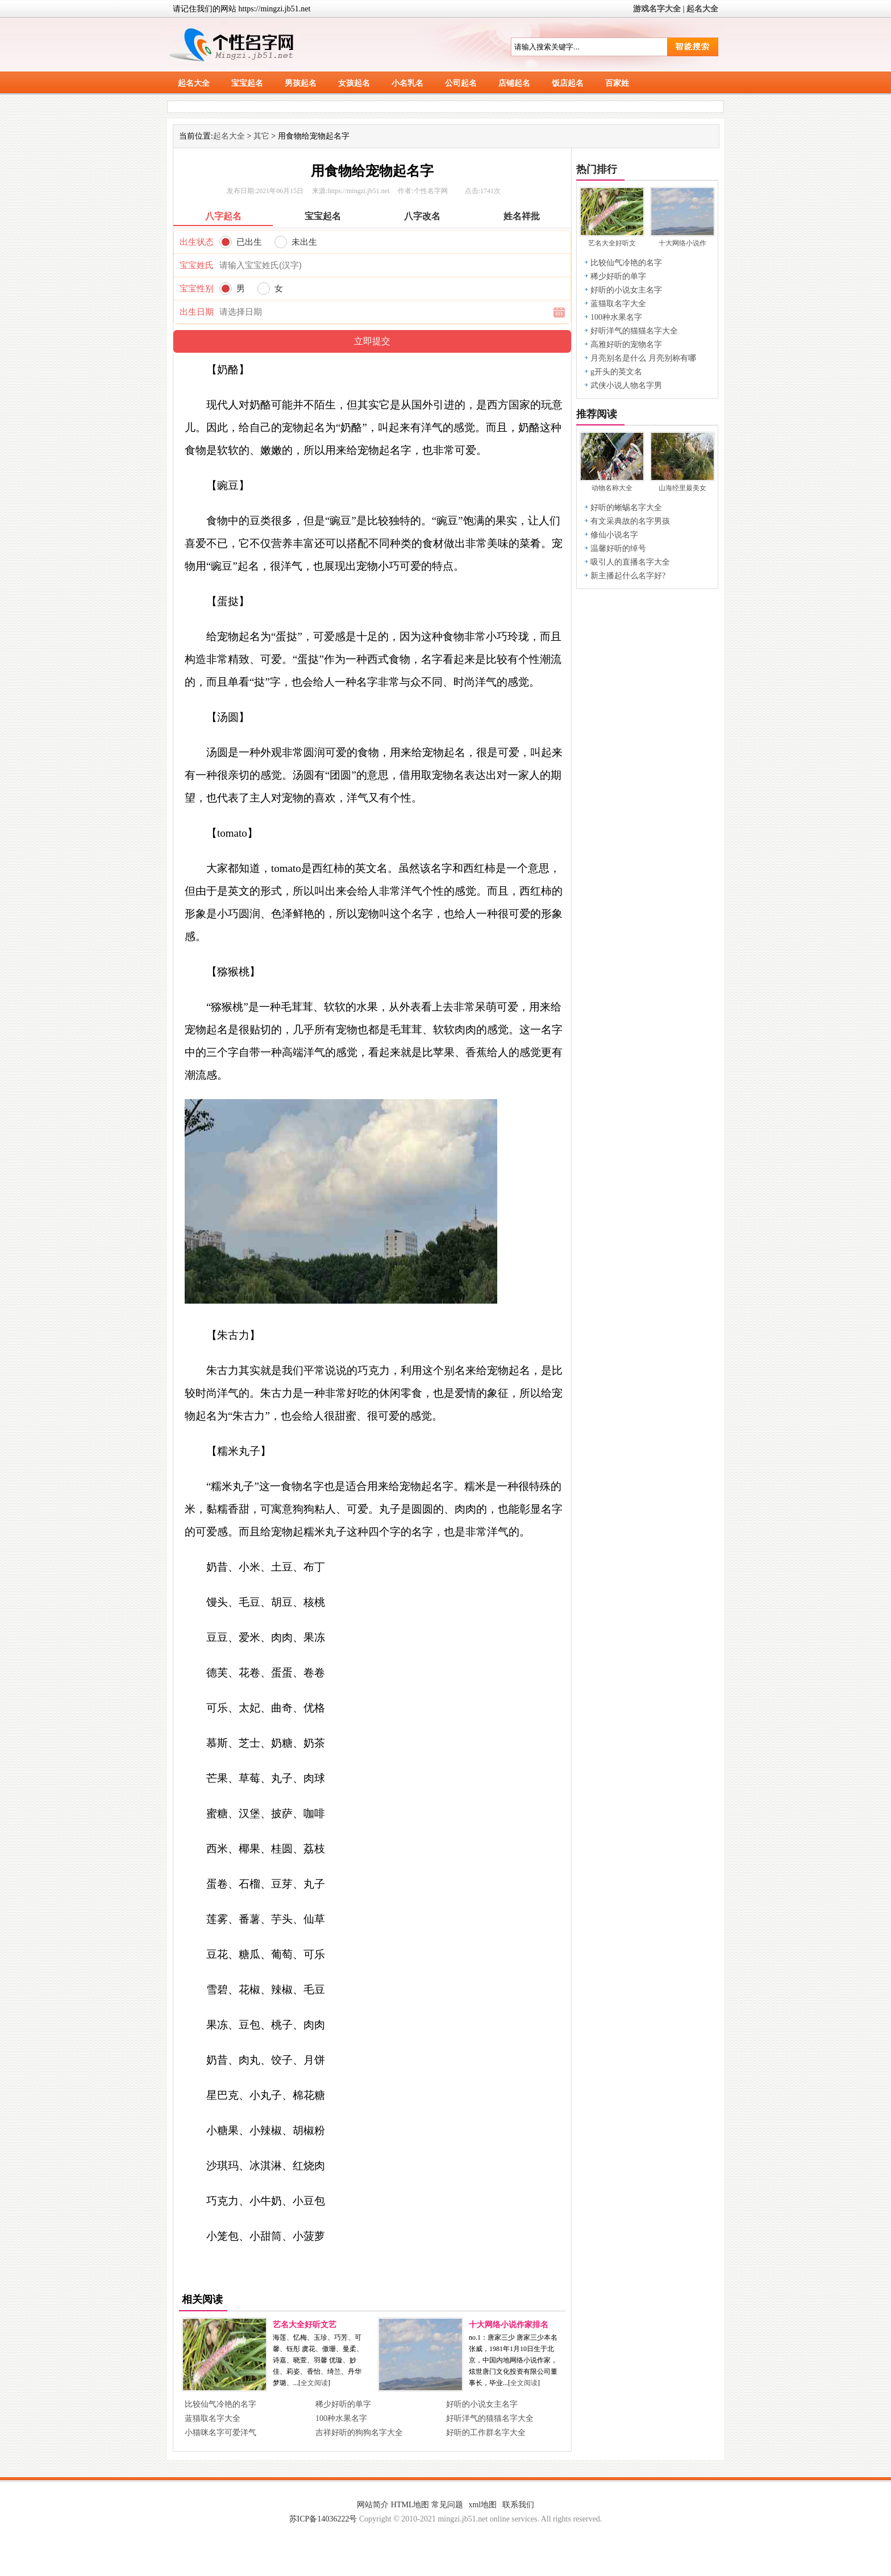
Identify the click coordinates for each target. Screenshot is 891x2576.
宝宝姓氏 (197, 265)
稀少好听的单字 (343, 2404)
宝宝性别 (197, 288)
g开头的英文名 (616, 372)
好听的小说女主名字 (482, 2404)
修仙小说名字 (614, 535)
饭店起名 (568, 83)
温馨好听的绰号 (618, 548)
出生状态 (197, 242)
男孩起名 (301, 83)
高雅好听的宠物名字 (626, 344)
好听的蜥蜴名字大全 (626, 507)
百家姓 (617, 83)
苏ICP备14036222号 (323, 2519)
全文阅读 (314, 2383)
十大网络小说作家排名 (508, 2324)
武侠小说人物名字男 (626, 385)
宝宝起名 (247, 83)
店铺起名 (514, 83)
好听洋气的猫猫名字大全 (490, 2418)
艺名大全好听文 (612, 243)
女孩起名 (354, 83)
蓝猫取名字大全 (212, 2418)
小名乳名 (407, 83)
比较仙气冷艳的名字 (220, 2404)
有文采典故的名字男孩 (630, 521)
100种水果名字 (341, 2418)
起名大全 (702, 9)
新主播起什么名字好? (627, 575)
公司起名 (461, 83)
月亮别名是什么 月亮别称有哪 (643, 358)
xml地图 (482, 2504)
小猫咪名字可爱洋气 (220, 2432)
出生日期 (197, 311)
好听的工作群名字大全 (486, 2432)
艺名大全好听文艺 (304, 2324)
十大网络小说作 (682, 243)
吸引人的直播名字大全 (630, 562)
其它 (261, 136)
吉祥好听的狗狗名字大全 (359, 2432)
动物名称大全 (612, 488)
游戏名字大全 (657, 9)
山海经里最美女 (682, 488)
